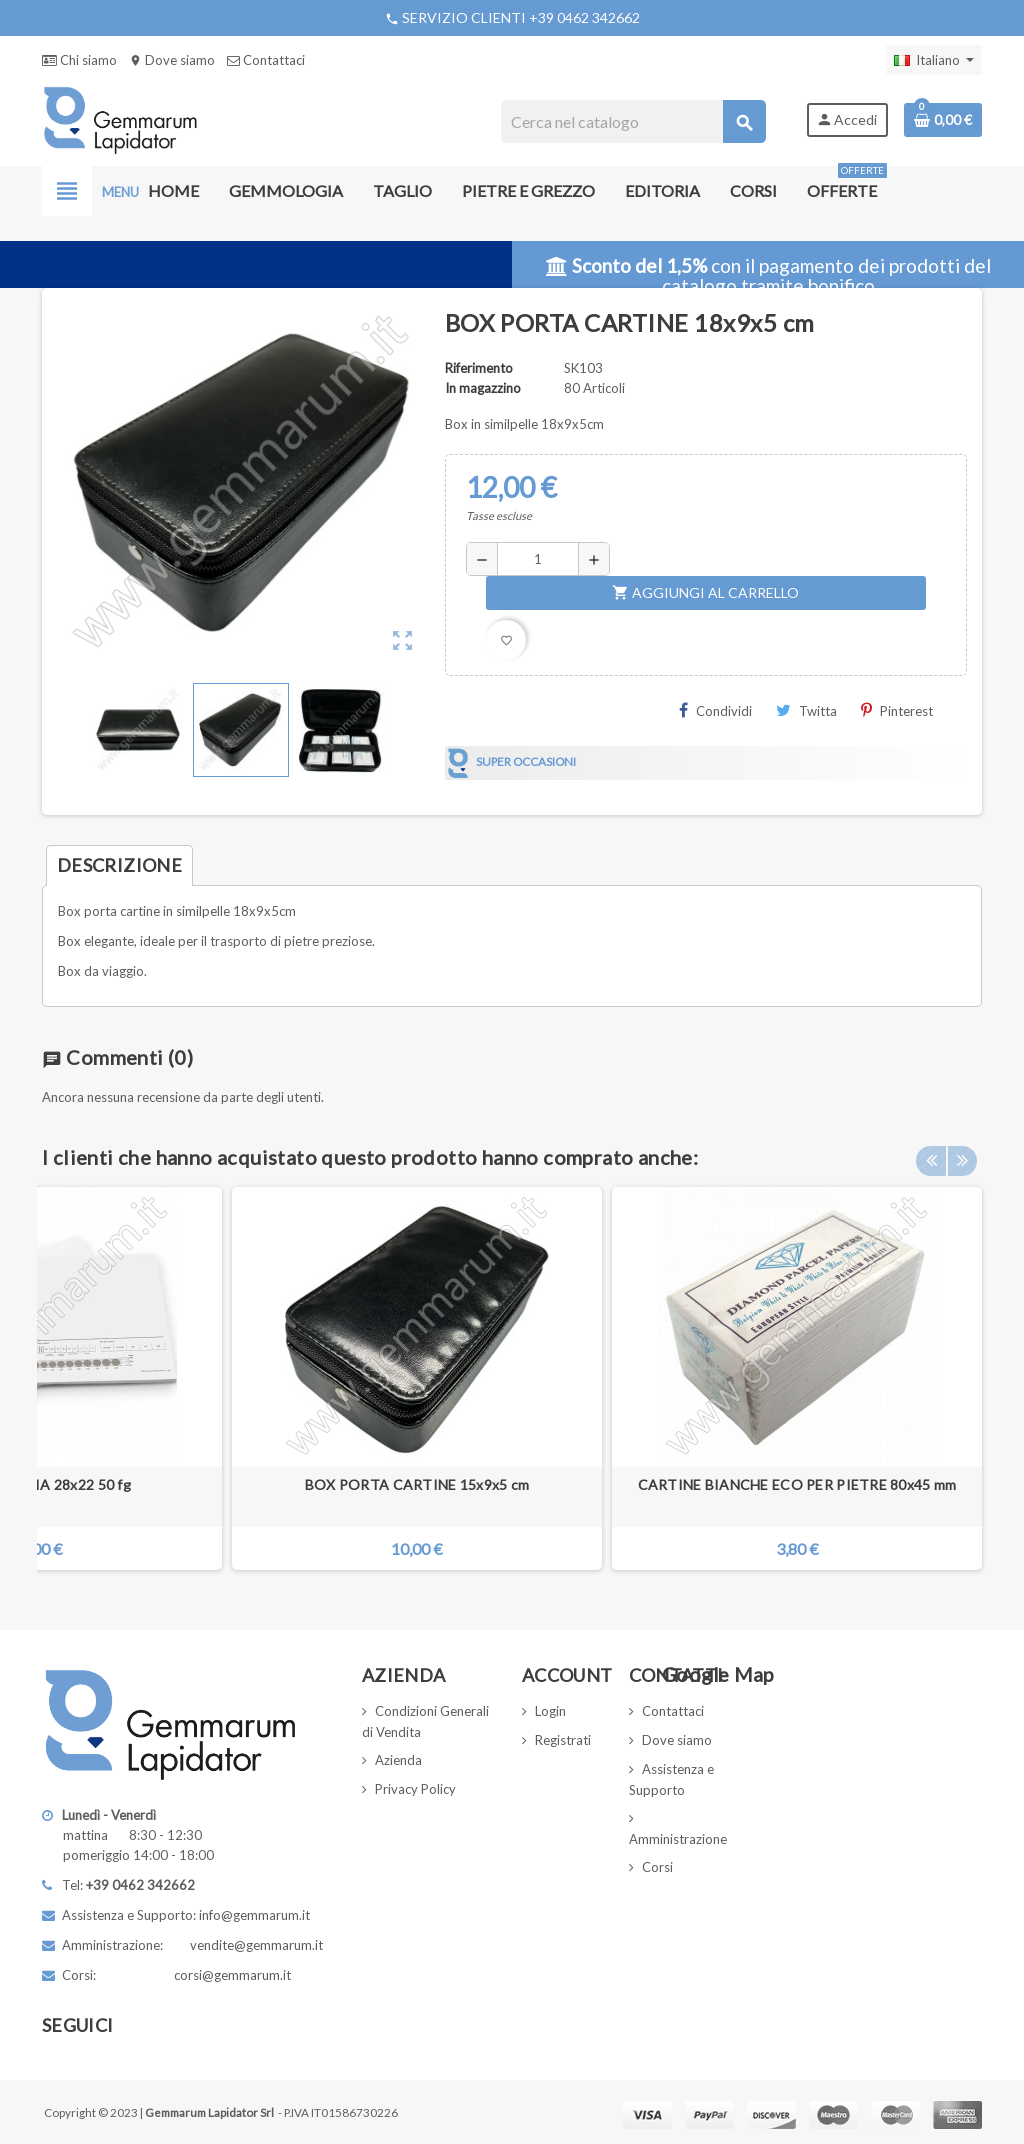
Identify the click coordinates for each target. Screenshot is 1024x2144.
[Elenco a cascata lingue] (934, 60)
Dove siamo (172, 60)
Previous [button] (931, 1152)
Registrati (563, 1740)
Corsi (657, 1867)
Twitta (806, 710)
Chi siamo (79, 60)
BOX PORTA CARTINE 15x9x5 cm (417, 1484)
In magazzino (483, 388)
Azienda (398, 1760)
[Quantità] (538, 559)
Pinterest (897, 710)
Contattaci (266, 60)
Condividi (715, 710)
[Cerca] (632, 121)
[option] (797, 1378)
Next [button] (962, 1152)
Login (550, 1711)
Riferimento (479, 368)
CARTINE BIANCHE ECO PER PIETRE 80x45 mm (797, 1484)
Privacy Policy (415, 1789)
